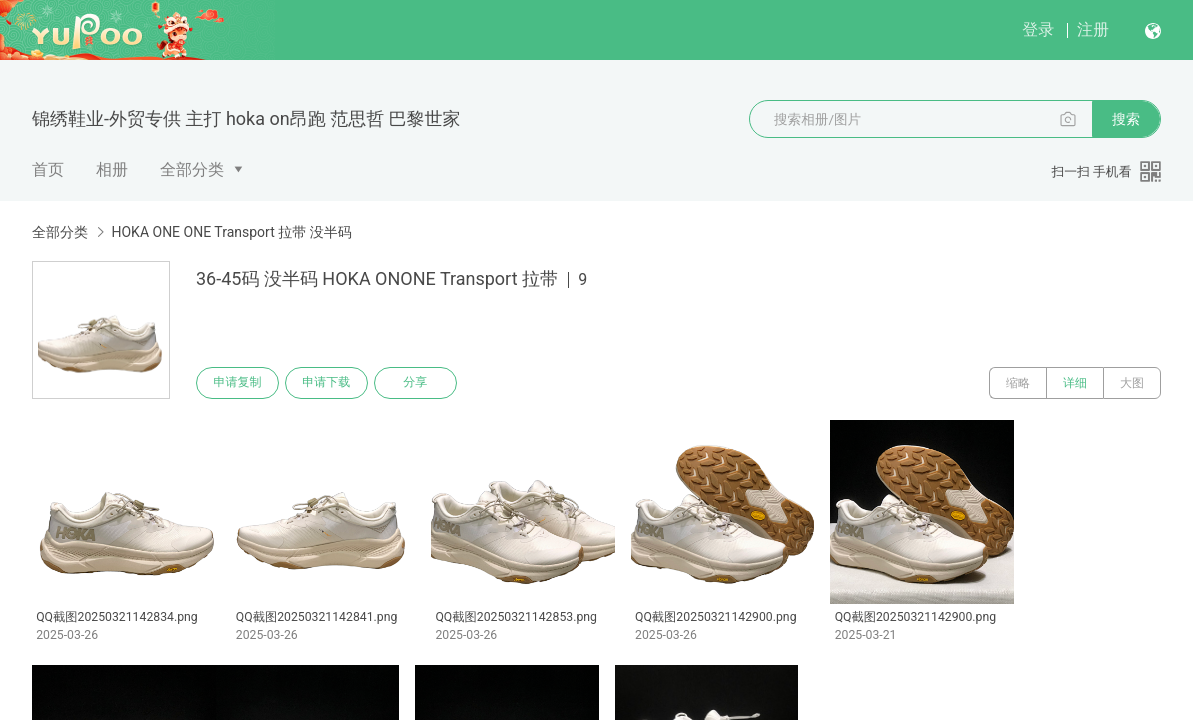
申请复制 (238, 383)
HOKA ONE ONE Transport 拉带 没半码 (231, 232)
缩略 (1018, 383)
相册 (112, 169)
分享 (418, 383)
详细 (1075, 383)
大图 (1132, 383)
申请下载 (328, 383)
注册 (1093, 29)
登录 (1038, 29)
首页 (48, 169)
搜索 (1126, 119)
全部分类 (192, 169)
